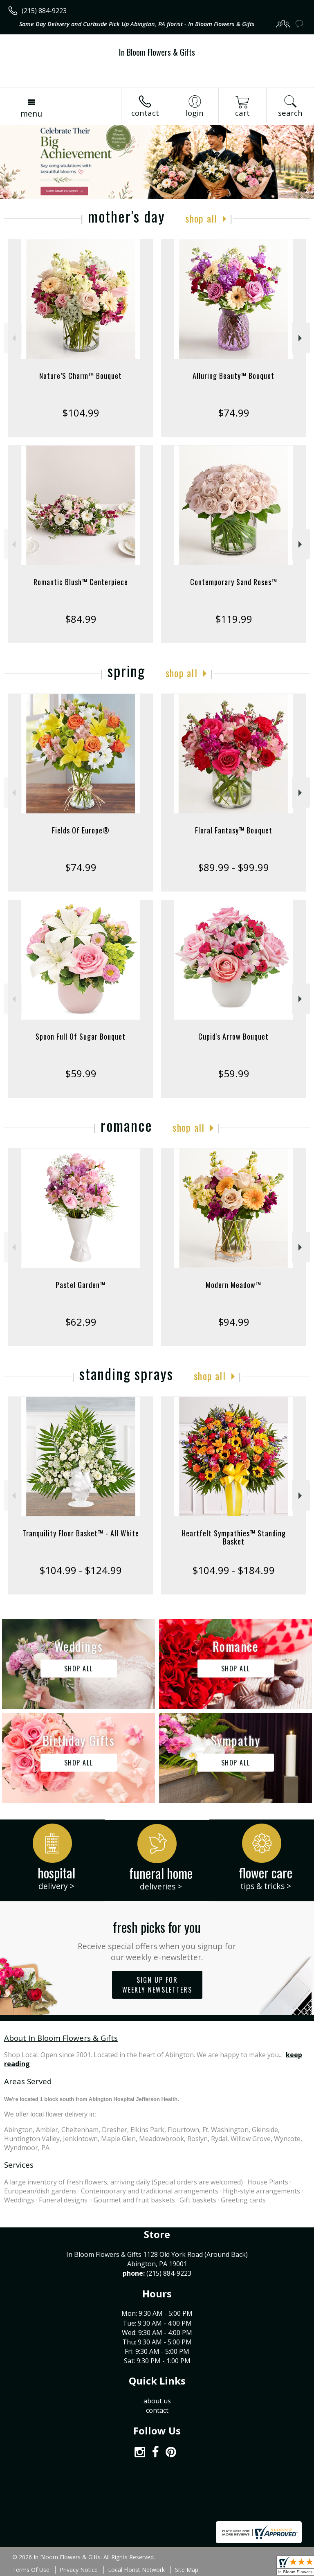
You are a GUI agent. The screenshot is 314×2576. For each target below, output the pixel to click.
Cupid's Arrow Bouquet (233, 1036)
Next (301, 338)
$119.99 (233, 619)
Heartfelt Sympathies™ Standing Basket (234, 1537)
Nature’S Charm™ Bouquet (80, 375)
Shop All (201, 218)
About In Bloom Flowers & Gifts (61, 2038)
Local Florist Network (136, 2570)
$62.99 (80, 1322)
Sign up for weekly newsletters (157, 1985)
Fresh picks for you (157, 1940)
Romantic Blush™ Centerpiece (81, 581)
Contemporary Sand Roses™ (233, 581)
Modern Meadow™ (233, 1284)
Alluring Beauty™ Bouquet (233, 375)
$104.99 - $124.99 (80, 1570)
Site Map (186, 2570)
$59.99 (80, 1073)
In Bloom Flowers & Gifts (157, 52)
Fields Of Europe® (81, 830)
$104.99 (80, 412)
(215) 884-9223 (44, 10)
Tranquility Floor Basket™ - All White (80, 1533)
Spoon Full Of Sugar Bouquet (81, 1036)
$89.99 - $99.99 (233, 867)
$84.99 (80, 619)
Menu (31, 113)
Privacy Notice (79, 2570)
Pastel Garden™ (80, 1284)
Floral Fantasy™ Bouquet (233, 830)
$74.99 (233, 412)
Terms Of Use (30, 2570)
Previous (13, 338)
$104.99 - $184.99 (233, 1570)
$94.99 (233, 1322)
